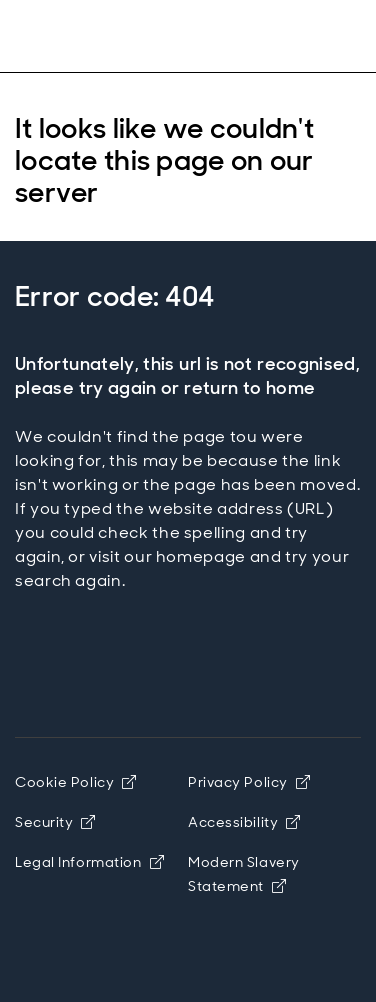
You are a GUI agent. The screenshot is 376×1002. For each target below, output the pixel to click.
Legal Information (89, 862)
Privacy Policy (249, 782)
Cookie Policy (76, 782)
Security (55, 822)
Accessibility (244, 822)
